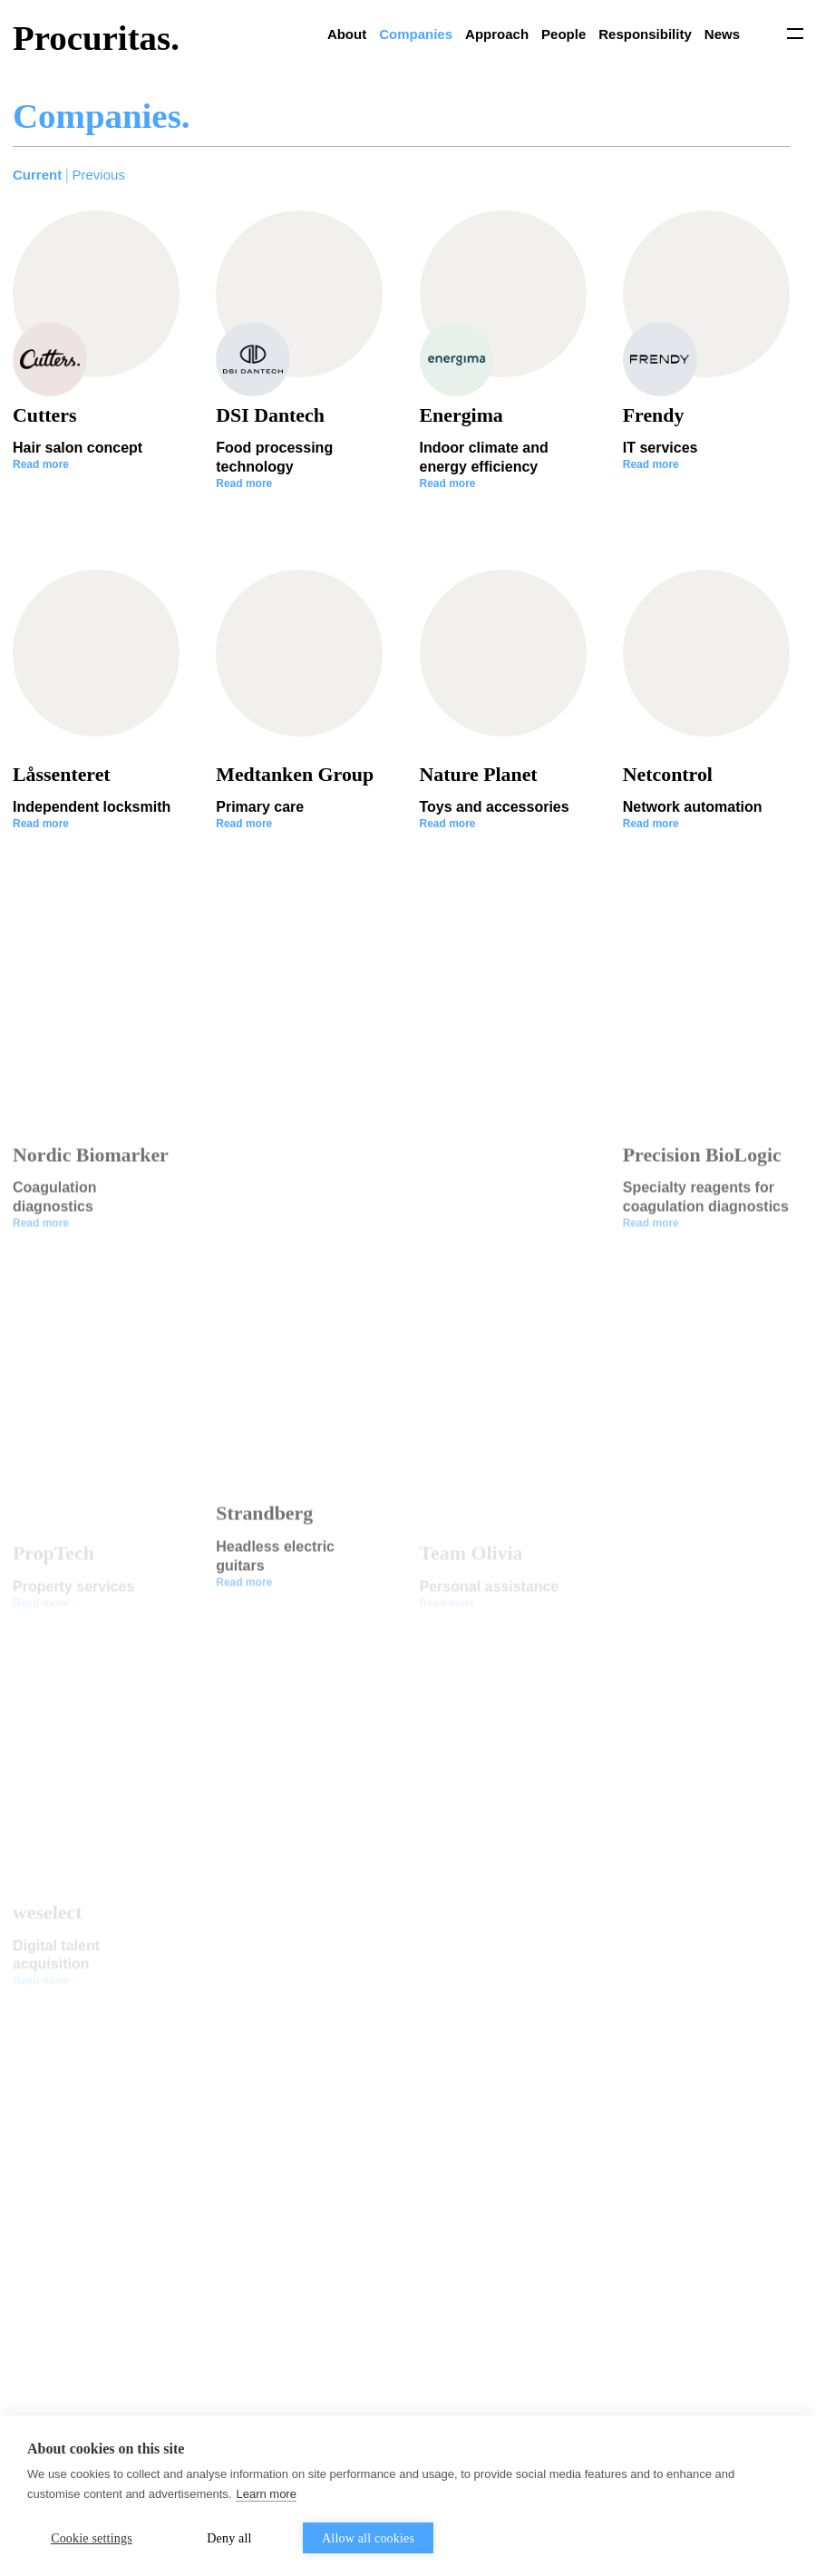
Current (37, 174)
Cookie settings (91, 2538)
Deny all (229, 2538)
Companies (415, 34)
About (346, 34)
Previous (99, 174)
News (722, 34)
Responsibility (645, 34)
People (563, 34)
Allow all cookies (368, 2538)
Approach (497, 34)
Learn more (266, 2494)
